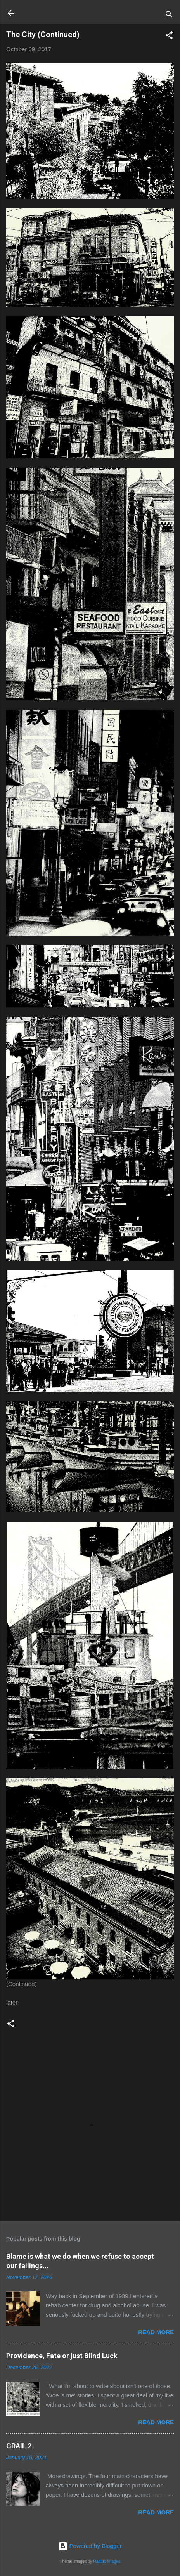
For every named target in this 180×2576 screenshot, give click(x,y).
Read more (156, 2332)
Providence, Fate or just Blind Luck (62, 2356)
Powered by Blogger (89, 2546)
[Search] (169, 16)
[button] (169, 37)
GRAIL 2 (18, 2446)
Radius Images (106, 2561)
